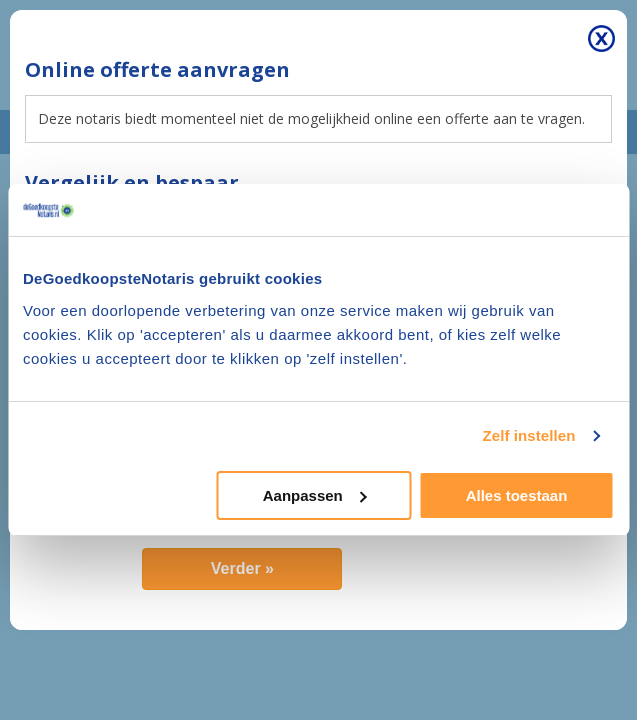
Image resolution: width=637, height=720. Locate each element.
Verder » (242, 568)
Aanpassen (315, 495)
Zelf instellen (528, 435)
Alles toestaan (517, 495)
